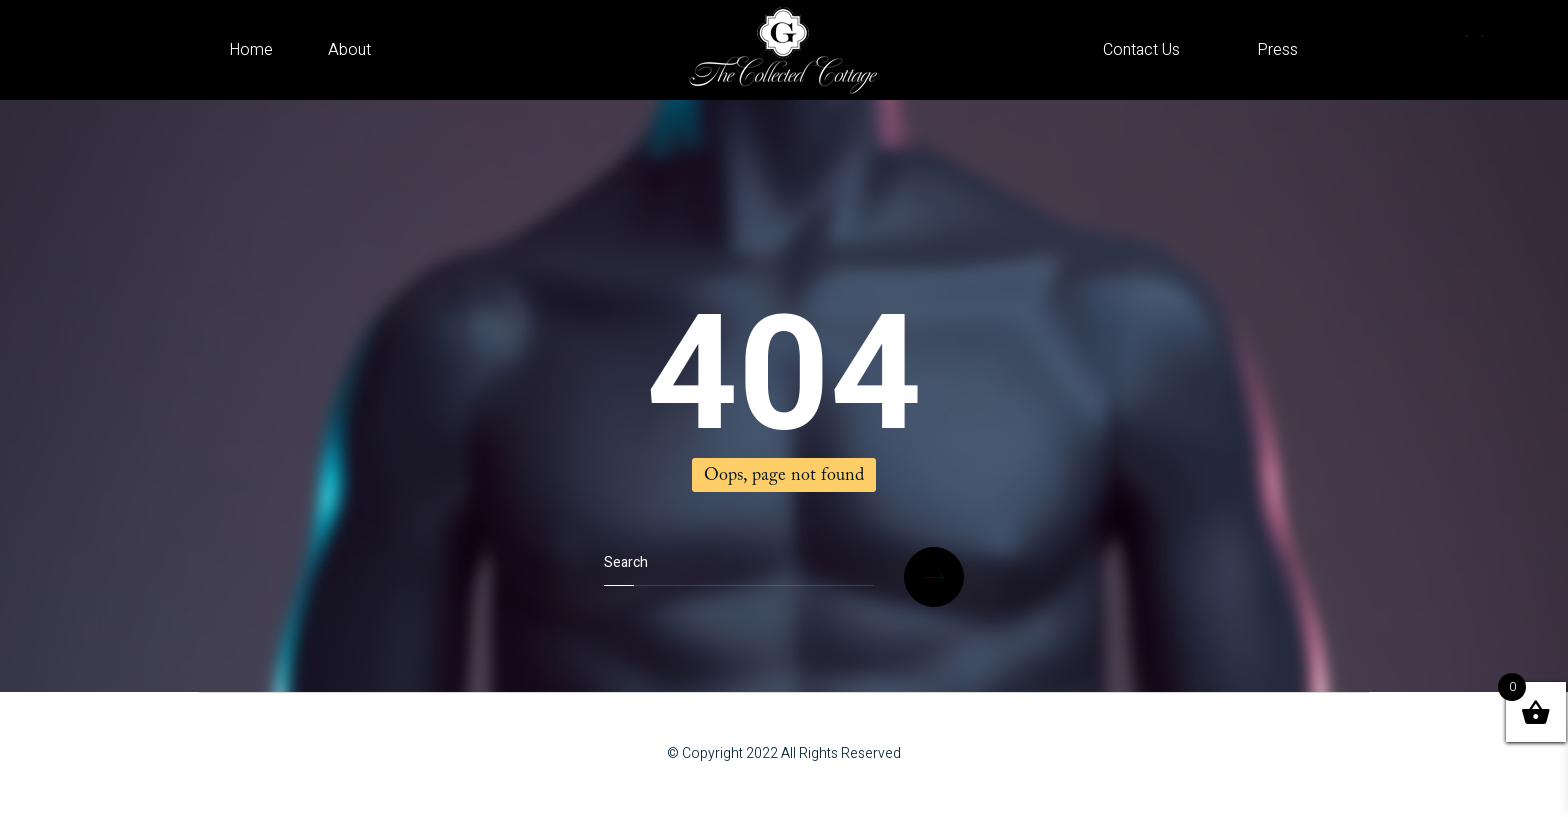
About (349, 50)
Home (251, 50)
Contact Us (1141, 50)
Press (1277, 50)
